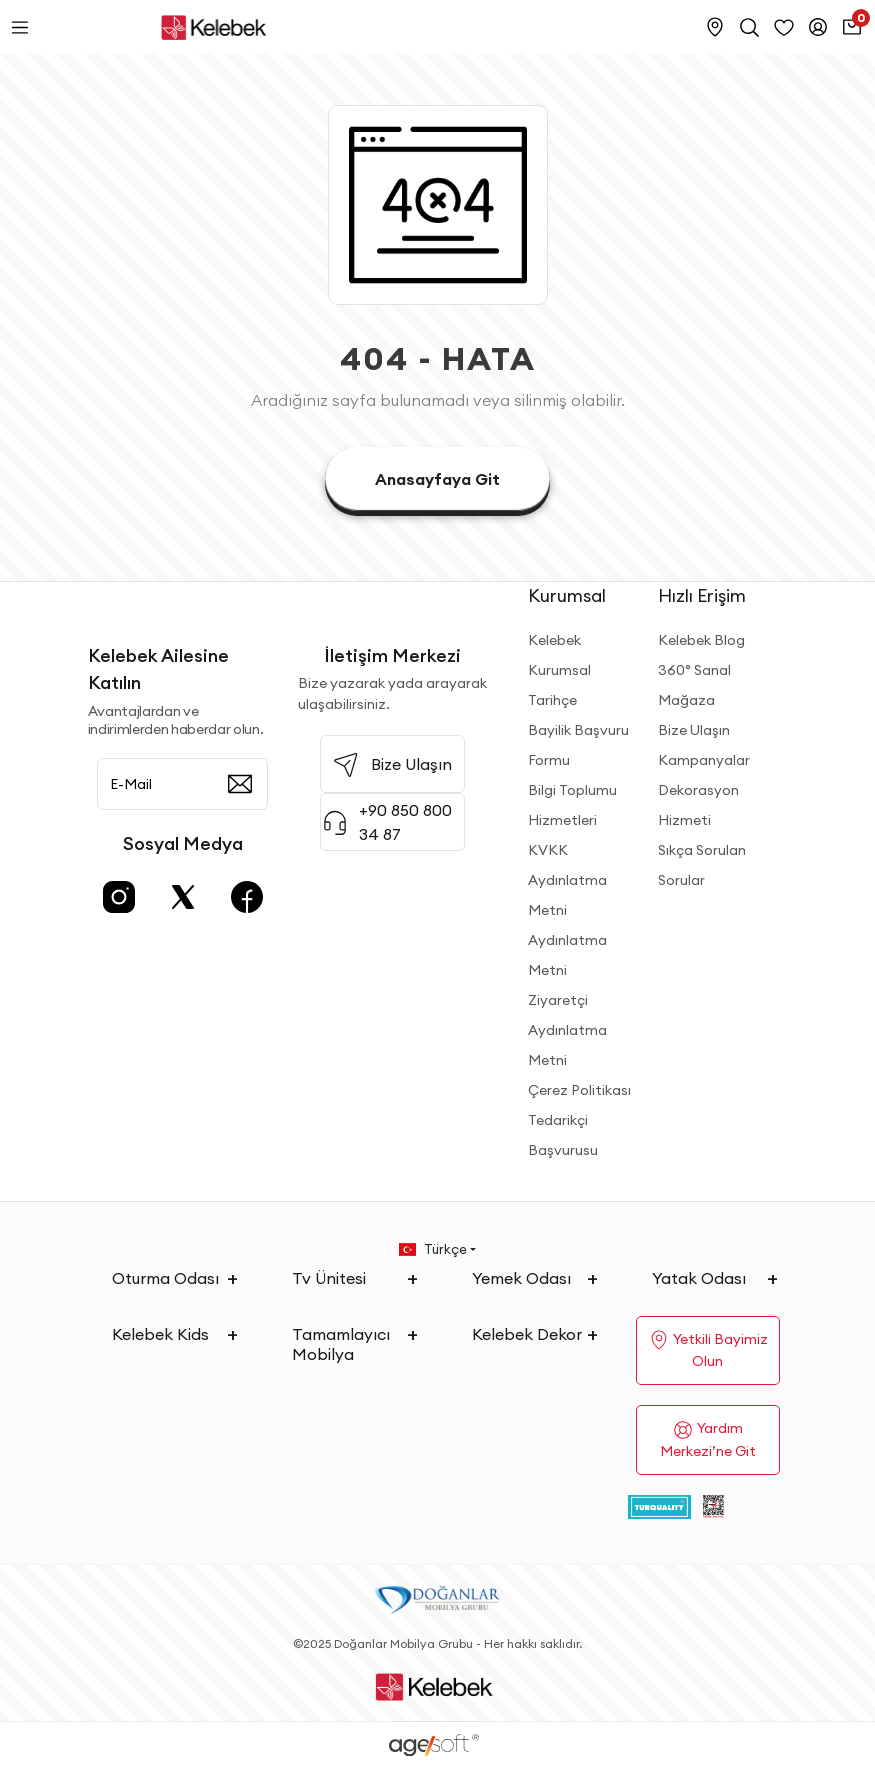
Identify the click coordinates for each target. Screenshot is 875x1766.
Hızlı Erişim (702, 595)
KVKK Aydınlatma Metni (567, 880)
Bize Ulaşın (694, 730)
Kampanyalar (704, 760)
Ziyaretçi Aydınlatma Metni (567, 1030)
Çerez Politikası (579, 1090)
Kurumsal (567, 595)
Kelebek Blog (701, 640)
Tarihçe (552, 700)
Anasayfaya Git (437, 479)
